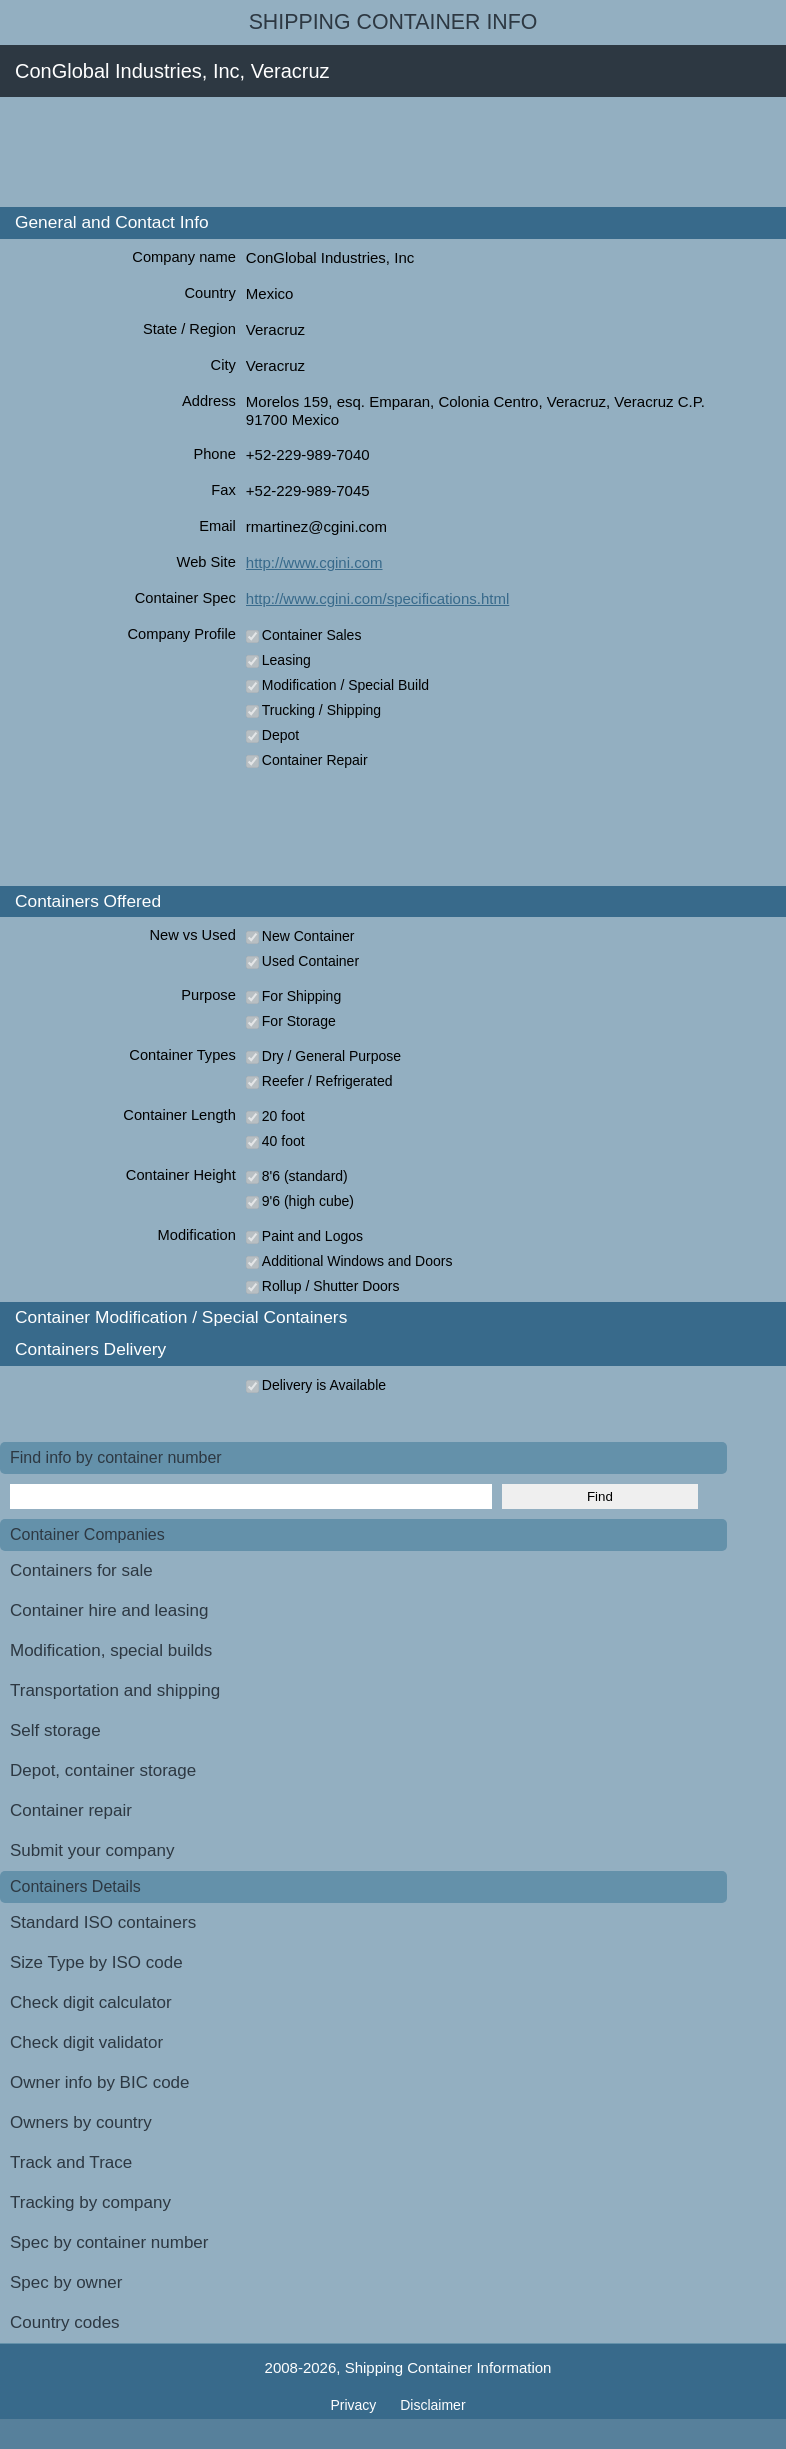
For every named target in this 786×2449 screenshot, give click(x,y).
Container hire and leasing (109, 1610)
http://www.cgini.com (314, 562)
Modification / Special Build (345, 685)
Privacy (355, 2405)
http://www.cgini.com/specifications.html (377, 598)
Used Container (310, 961)
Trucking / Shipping (321, 710)
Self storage (55, 1730)
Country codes (65, 2322)
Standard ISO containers (103, 1922)
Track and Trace (71, 2162)
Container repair (71, 1810)
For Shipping (301, 996)
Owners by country (81, 2122)
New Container (308, 936)
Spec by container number (109, 2242)
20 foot (283, 1116)
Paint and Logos (312, 1236)
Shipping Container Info (393, 22)
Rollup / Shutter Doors (331, 1286)
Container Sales (312, 635)
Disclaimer (432, 2405)
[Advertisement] (364, 152)
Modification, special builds (111, 1650)
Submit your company (92, 1850)
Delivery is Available (324, 1385)
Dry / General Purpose (331, 1056)
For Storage (299, 1021)
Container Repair (315, 760)
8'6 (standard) (305, 1176)
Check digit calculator (91, 2002)
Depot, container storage (103, 1770)
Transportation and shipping (115, 1690)
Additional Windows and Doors (357, 1261)
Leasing (286, 660)
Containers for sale (81, 1570)
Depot (280, 735)
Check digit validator (86, 2042)
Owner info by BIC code (100, 2082)
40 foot (283, 1141)
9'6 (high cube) (308, 1201)
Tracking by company (90, 2202)
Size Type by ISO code (96, 1962)
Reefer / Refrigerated (327, 1081)
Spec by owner (66, 2282)
